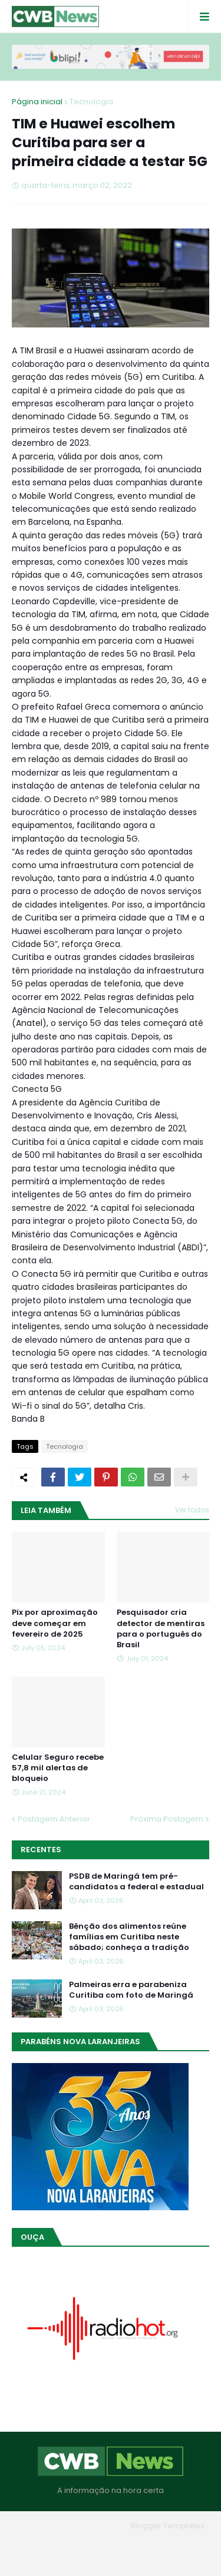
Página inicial (37, 101)
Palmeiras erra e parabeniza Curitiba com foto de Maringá (131, 1990)
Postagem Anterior (54, 1819)
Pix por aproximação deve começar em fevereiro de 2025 (55, 1623)
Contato (163, 2543)
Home (54, 2543)
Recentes (41, 1849)
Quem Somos (106, 2543)
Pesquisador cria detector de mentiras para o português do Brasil (160, 1628)
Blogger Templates (167, 2525)
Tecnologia (91, 101)
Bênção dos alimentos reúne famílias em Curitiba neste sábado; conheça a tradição (129, 1937)
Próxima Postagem (166, 1819)
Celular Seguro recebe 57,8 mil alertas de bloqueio (58, 1768)
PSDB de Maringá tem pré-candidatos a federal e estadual (136, 1881)
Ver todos (192, 1510)
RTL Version (110, 2558)
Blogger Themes (94, 2525)
